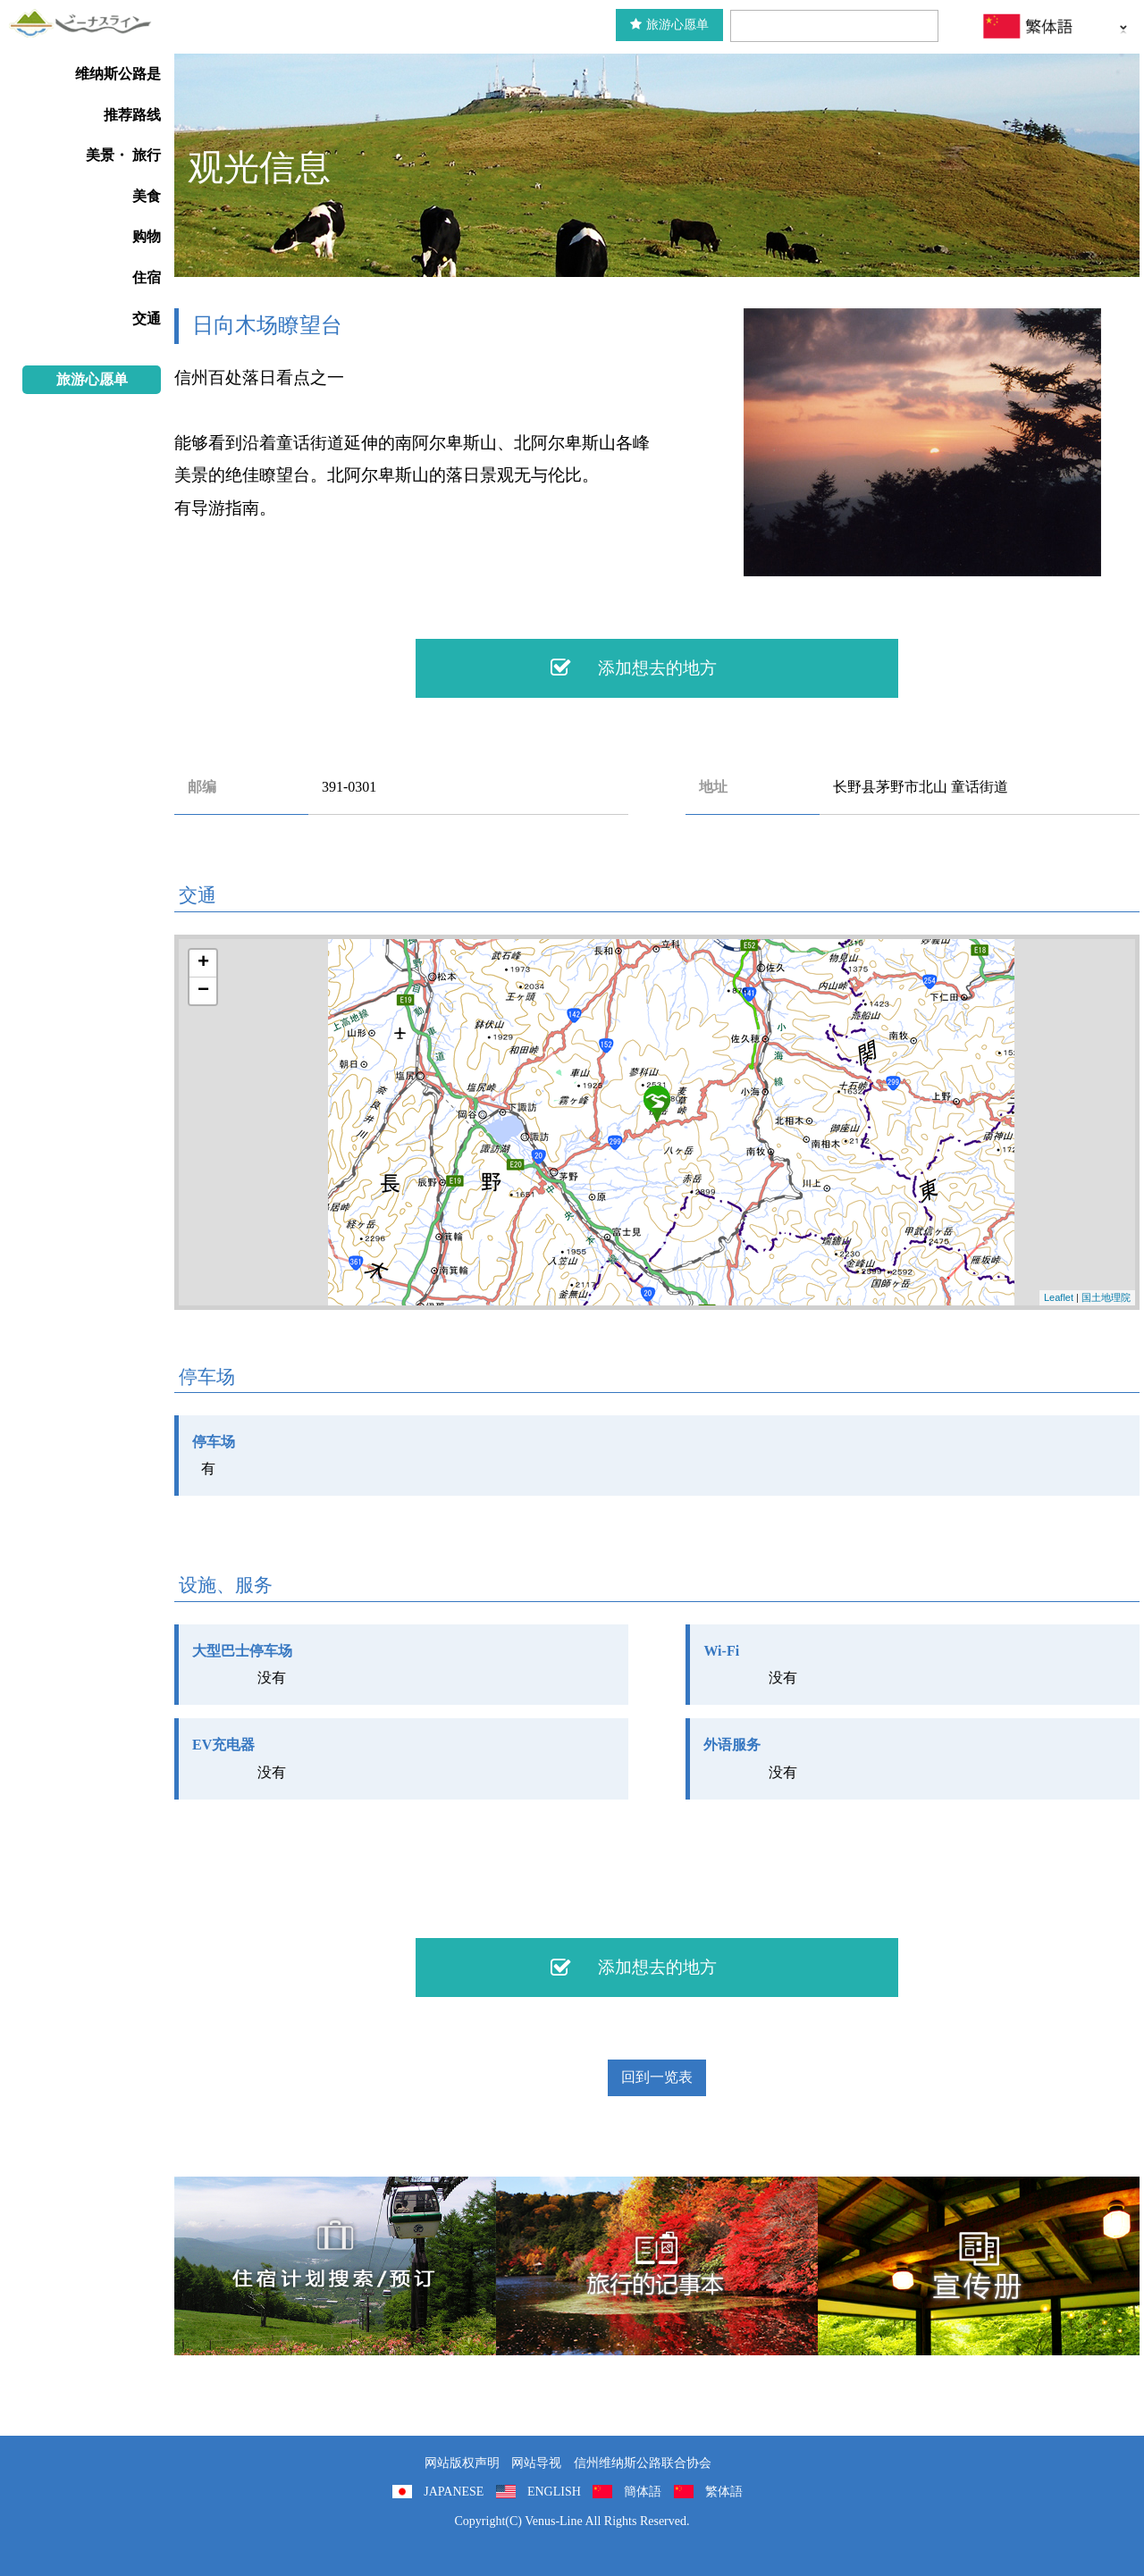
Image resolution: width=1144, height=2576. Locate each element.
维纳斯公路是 (118, 73)
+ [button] (203, 963)
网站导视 (536, 2463)
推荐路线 (132, 114)
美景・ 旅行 (123, 155)
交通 (146, 318)
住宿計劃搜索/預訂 (335, 2266)
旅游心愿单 (669, 24)
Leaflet (1058, 1297)
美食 (146, 196)
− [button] (203, 991)
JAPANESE (454, 2491)
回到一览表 (657, 2077)
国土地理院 (1106, 1297)
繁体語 (724, 2491)
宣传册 (979, 2266)
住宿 (146, 277)
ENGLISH (554, 2491)
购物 (146, 236)
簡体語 (642, 2491)
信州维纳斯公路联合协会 (642, 2463)
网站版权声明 (462, 2463)
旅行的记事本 (657, 2266)
